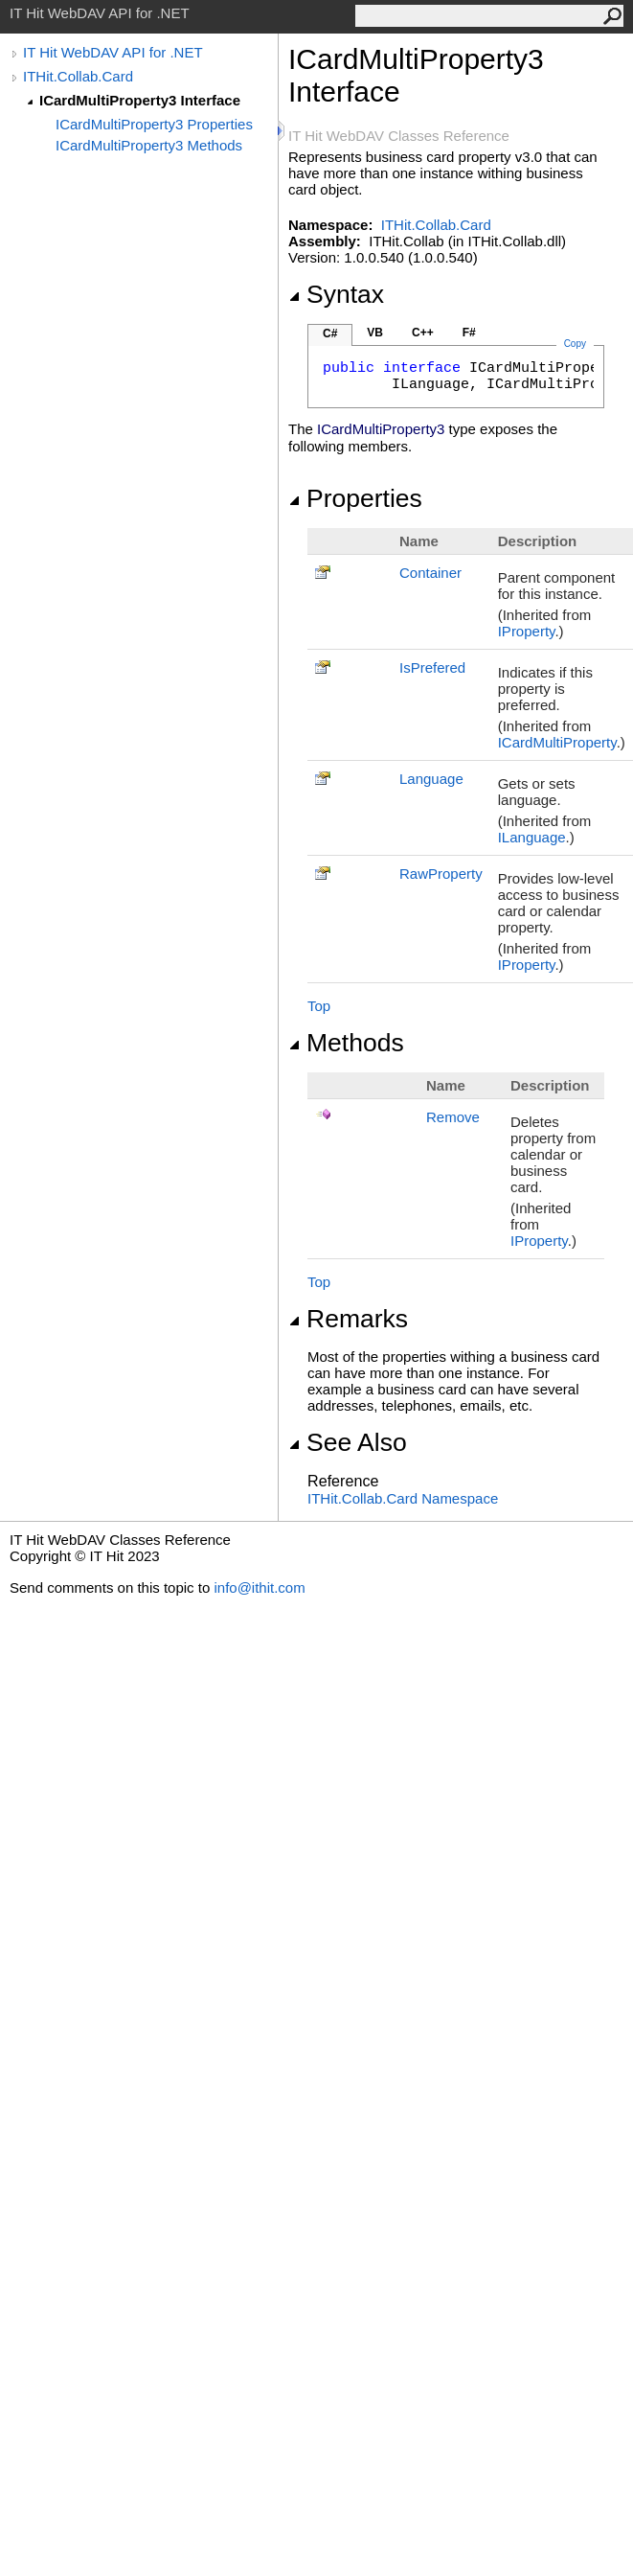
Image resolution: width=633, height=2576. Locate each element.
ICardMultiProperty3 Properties (154, 124)
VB (375, 332)
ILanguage (532, 837)
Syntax (336, 294)
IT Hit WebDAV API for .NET (113, 52)
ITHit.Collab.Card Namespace (402, 1498)
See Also (347, 1442)
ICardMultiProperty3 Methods (149, 145)
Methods (346, 1042)
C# (330, 333)
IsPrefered (432, 667)
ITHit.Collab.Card (78, 76)
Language (431, 778)
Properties (355, 498)
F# (469, 332)
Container (430, 572)
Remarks (348, 1318)
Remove (453, 1117)
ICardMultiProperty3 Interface (139, 100)
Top (318, 1006)
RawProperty (441, 873)
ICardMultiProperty (557, 742)
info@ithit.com (259, 1587)
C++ (423, 332)
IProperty (526, 631)
